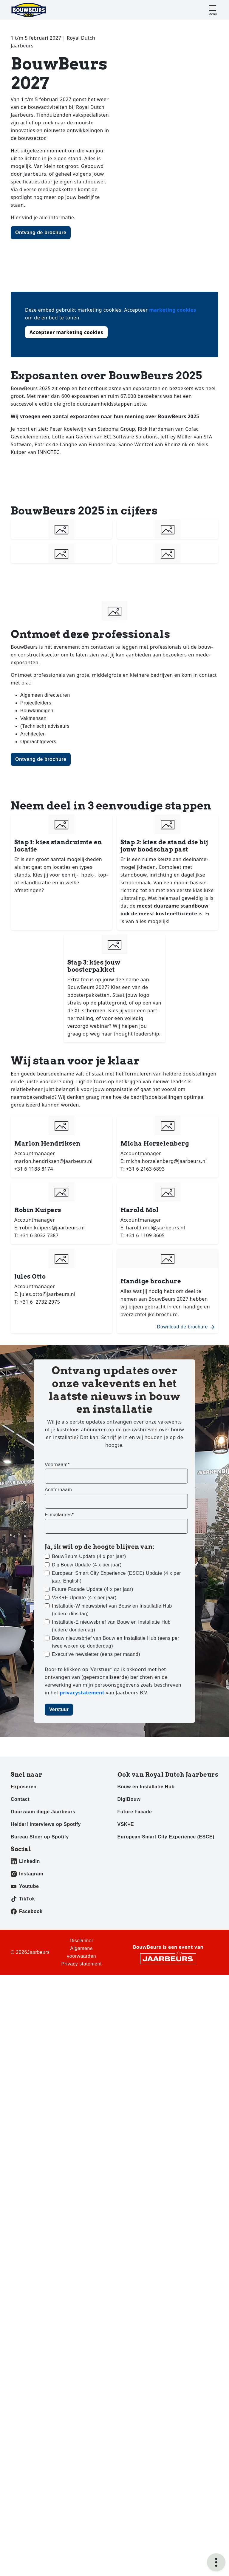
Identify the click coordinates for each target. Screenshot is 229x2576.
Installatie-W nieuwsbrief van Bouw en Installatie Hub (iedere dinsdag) (112, 1609)
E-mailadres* (59, 1514)
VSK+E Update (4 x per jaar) (84, 1597)
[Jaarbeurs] (168, 1958)
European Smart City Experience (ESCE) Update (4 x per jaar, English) (116, 1577)
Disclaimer (81, 1940)
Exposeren (23, 1786)
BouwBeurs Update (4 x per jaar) (89, 1556)
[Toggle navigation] (212, 10)
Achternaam (58, 1489)
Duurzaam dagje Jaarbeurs (43, 1811)
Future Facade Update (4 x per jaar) (92, 1589)
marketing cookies (172, 310)
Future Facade (134, 1811)
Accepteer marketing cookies (66, 332)
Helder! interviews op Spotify (46, 1824)
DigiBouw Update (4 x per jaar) (87, 1564)
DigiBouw (129, 1799)
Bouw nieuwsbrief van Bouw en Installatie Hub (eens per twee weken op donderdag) (115, 1642)
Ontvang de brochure (40, 232)
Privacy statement (81, 1963)
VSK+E (125, 1824)
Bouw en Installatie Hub (146, 1786)
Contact (20, 1799)
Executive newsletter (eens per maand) (96, 1654)
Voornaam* (57, 1464)
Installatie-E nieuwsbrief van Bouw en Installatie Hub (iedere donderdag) (111, 1626)
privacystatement (83, 1692)
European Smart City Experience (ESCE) (165, 1836)
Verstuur (59, 1709)
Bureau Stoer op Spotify (40, 1836)
